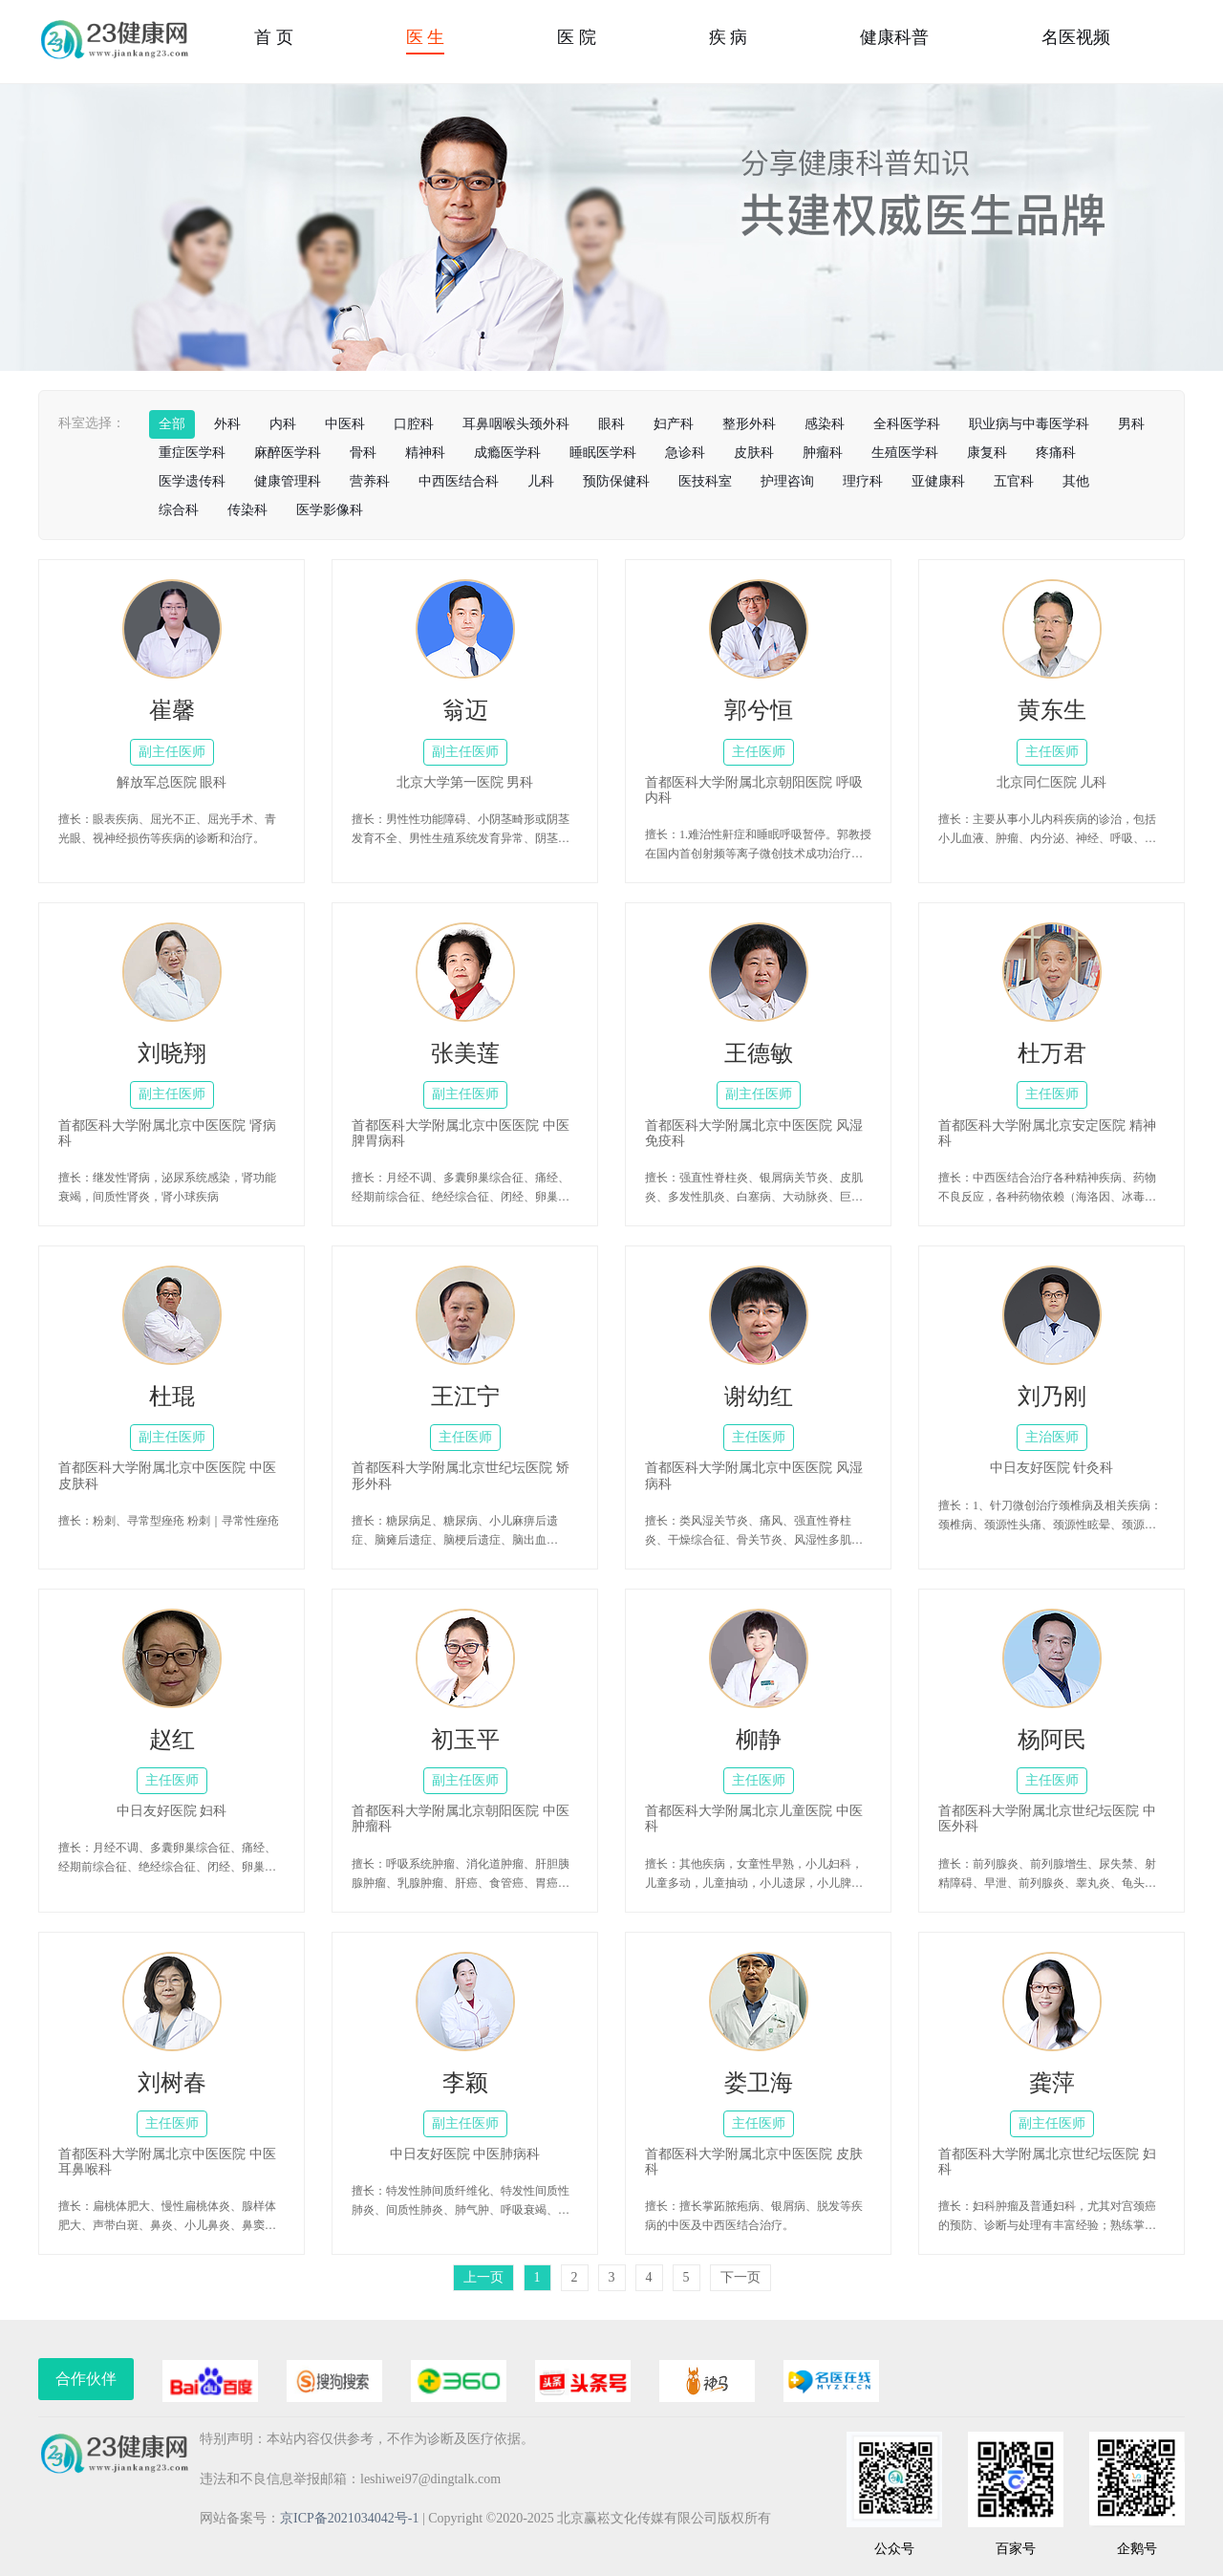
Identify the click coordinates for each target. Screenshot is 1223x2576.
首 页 (273, 37)
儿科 (540, 481)
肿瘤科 (823, 452)
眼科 (611, 424)
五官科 (1014, 481)
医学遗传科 (192, 481)
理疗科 (863, 481)
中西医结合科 (458, 481)
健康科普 (894, 37)
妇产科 (674, 424)
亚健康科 (938, 481)
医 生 (425, 37)
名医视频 (1075, 37)
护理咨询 (787, 481)
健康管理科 (287, 481)
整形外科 (749, 424)
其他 (1075, 481)
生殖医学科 (904, 452)
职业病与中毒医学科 (1029, 424)
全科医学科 (906, 424)
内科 (282, 424)
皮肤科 (754, 452)
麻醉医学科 (287, 452)
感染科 (825, 424)
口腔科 (414, 424)
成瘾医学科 (507, 452)
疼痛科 (1056, 452)
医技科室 (705, 481)
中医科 (345, 424)
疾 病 (728, 37)
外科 (227, 424)
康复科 (987, 452)
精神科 (425, 452)
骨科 (363, 452)
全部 (172, 424)
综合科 (179, 510)
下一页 (740, 2277)
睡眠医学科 (602, 452)
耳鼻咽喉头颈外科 (515, 424)
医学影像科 (329, 510)
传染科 (247, 510)
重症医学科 (192, 452)
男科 (1131, 424)
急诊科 (685, 452)
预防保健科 (616, 481)
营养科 (370, 481)
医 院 (576, 37)
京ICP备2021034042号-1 (349, 2518)
